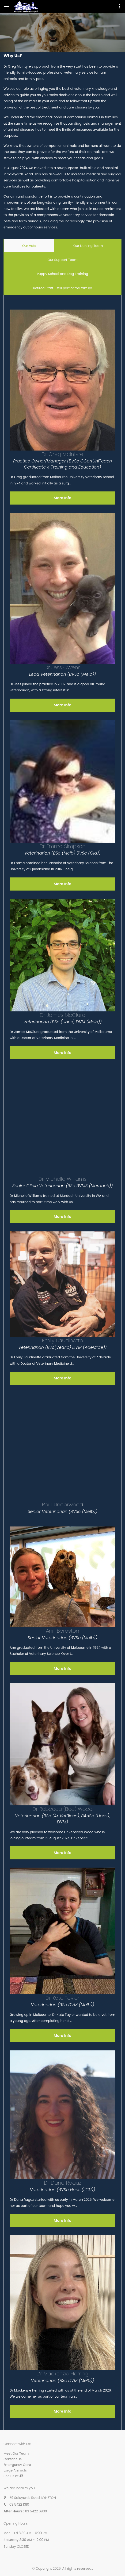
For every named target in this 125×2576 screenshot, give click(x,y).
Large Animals (15, 2470)
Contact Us (13, 2459)
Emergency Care (17, 2464)
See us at (11, 2476)
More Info (63, 498)
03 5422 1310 (19, 2504)
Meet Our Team (16, 2453)
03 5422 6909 (36, 2511)
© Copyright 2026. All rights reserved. (62, 2568)
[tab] (29, 245)
